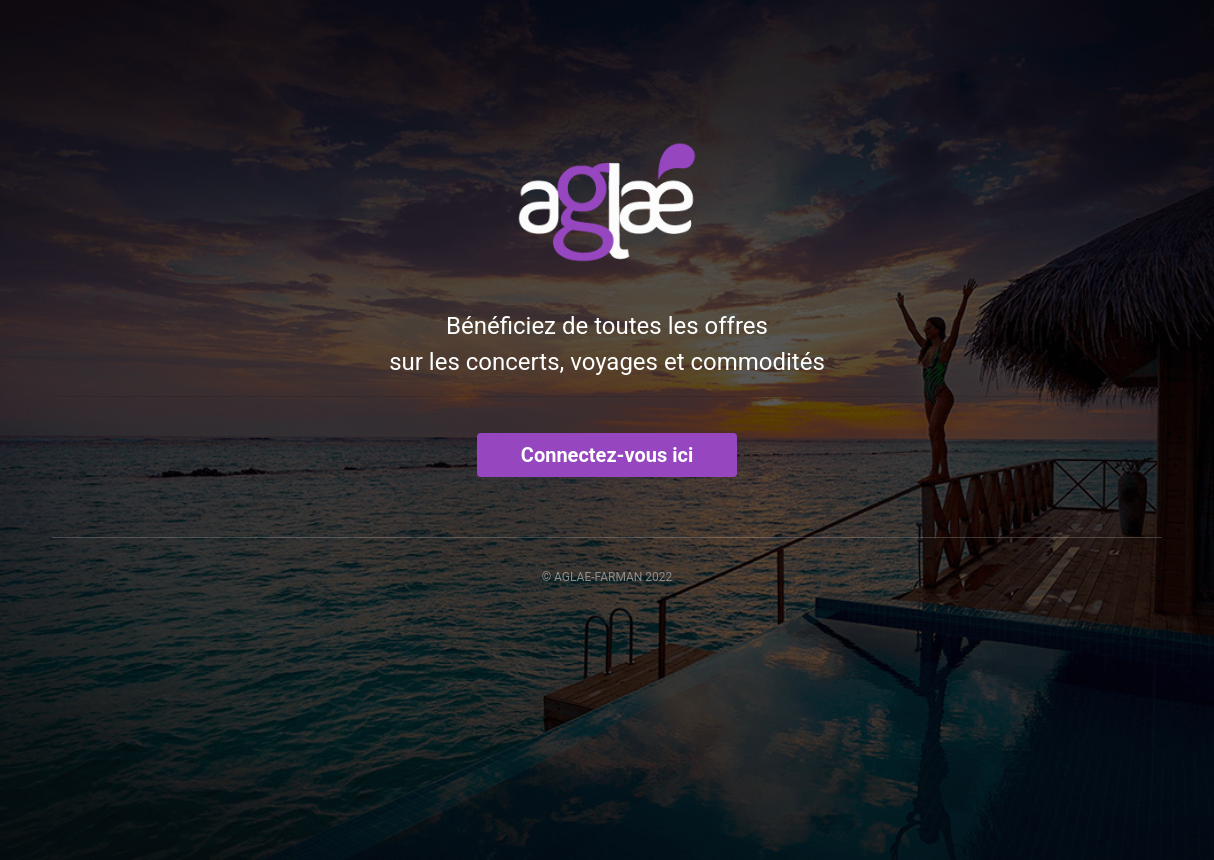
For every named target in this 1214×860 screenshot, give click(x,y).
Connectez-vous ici (607, 455)
